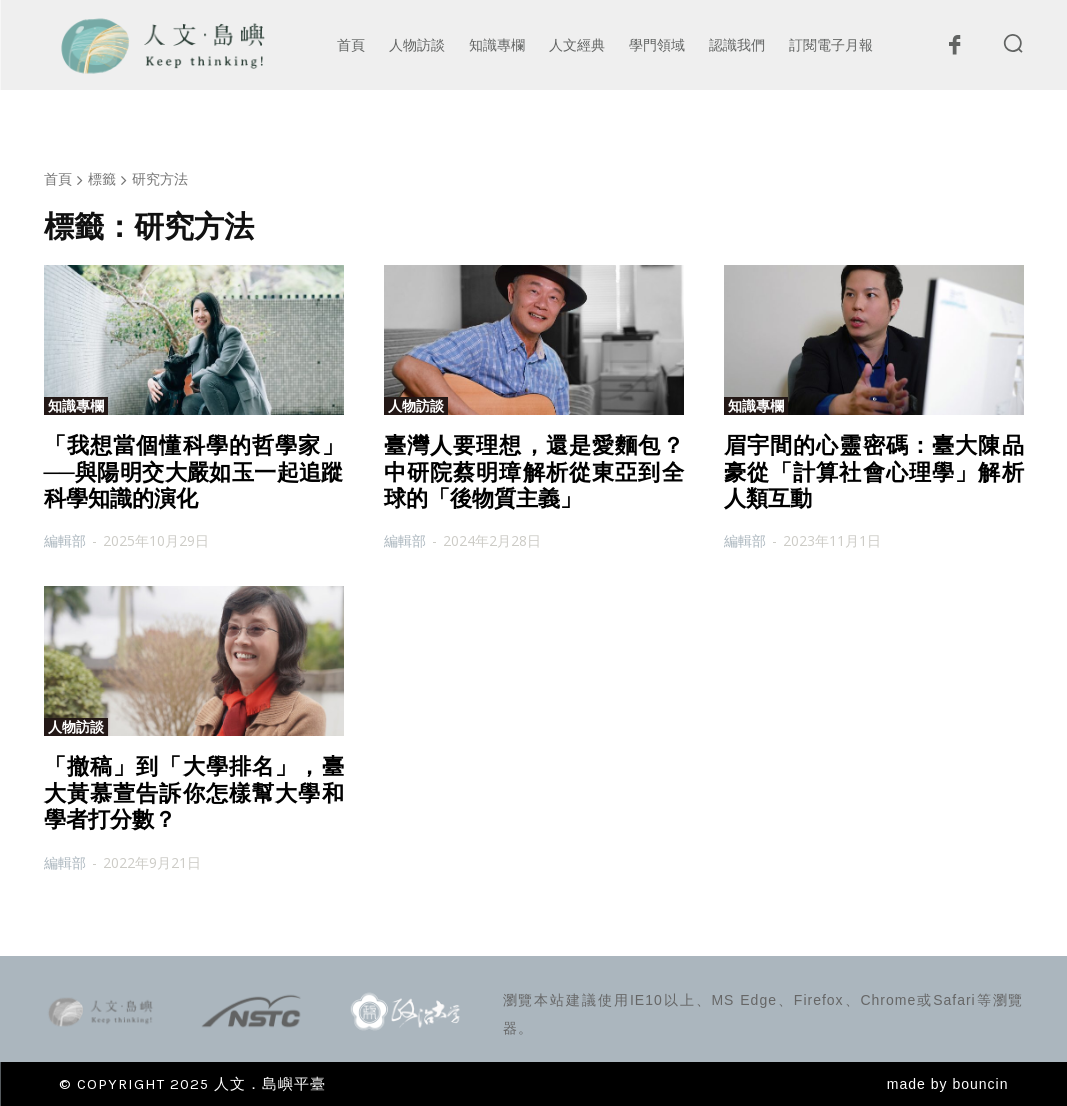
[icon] (955, 50)
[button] (1013, 43)
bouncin (980, 1084)
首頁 (58, 178)
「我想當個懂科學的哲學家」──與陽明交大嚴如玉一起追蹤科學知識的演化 (194, 472)
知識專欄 (76, 406)
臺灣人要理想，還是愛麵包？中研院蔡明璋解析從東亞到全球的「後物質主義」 (534, 472)
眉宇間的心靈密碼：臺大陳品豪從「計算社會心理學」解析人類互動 (874, 472)
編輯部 (65, 540)
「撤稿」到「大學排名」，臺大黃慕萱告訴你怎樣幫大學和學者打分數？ (194, 793)
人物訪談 (416, 406)
